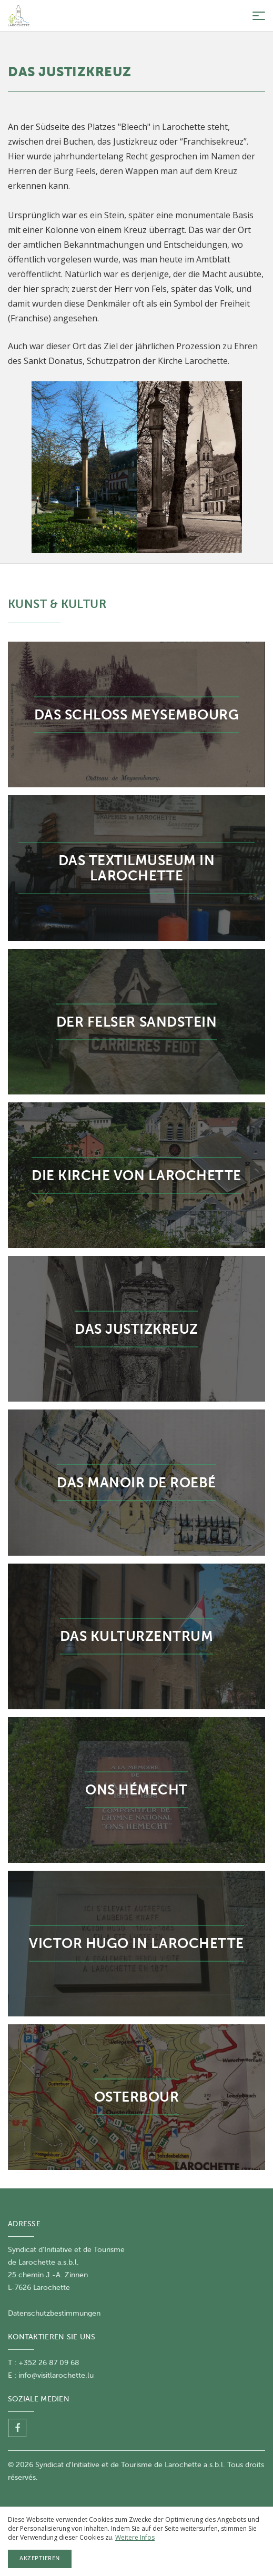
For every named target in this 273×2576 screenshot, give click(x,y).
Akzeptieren (39, 2558)
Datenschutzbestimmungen (54, 2313)
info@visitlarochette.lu (56, 2375)
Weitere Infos (135, 2537)
